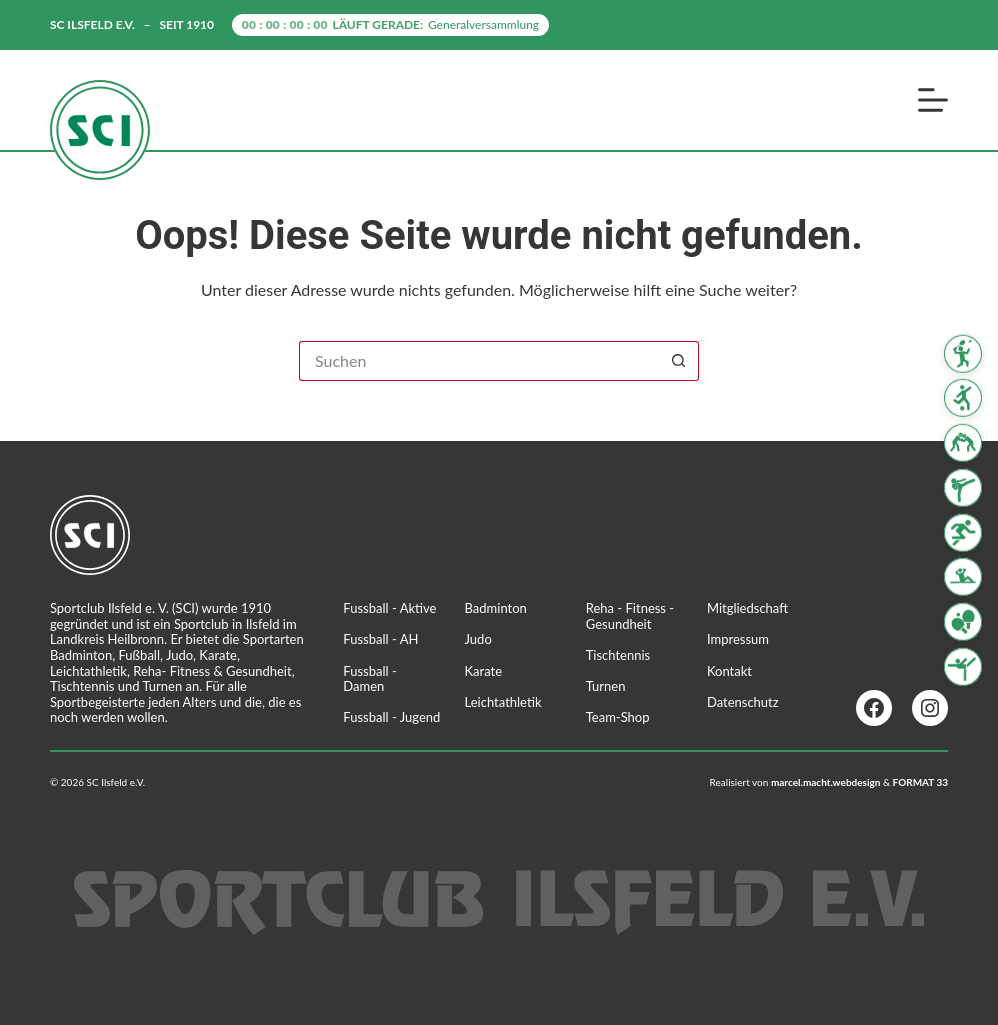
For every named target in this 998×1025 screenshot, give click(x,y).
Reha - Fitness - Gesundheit (630, 616)
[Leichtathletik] (963, 533)
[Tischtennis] (963, 622)
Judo (478, 639)
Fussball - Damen (369, 679)
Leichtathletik (503, 702)
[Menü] (933, 100)
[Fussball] (963, 398)
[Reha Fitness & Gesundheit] (963, 577)
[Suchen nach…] (479, 361)
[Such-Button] (679, 361)
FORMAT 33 (921, 782)
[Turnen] (963, 667)
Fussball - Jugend (391, 717)
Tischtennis (618, 655)
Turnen (606, 686)
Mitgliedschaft (747, 608)
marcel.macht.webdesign (826, 782)
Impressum (738, 639)
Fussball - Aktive (389, 608)
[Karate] (963, 488)
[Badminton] (963, 353)
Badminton (496, 608)
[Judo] (963, 443)
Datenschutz (743, 702)
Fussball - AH (380, 639)
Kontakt (729, 671)
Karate (484, 671)
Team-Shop (618, 717)
